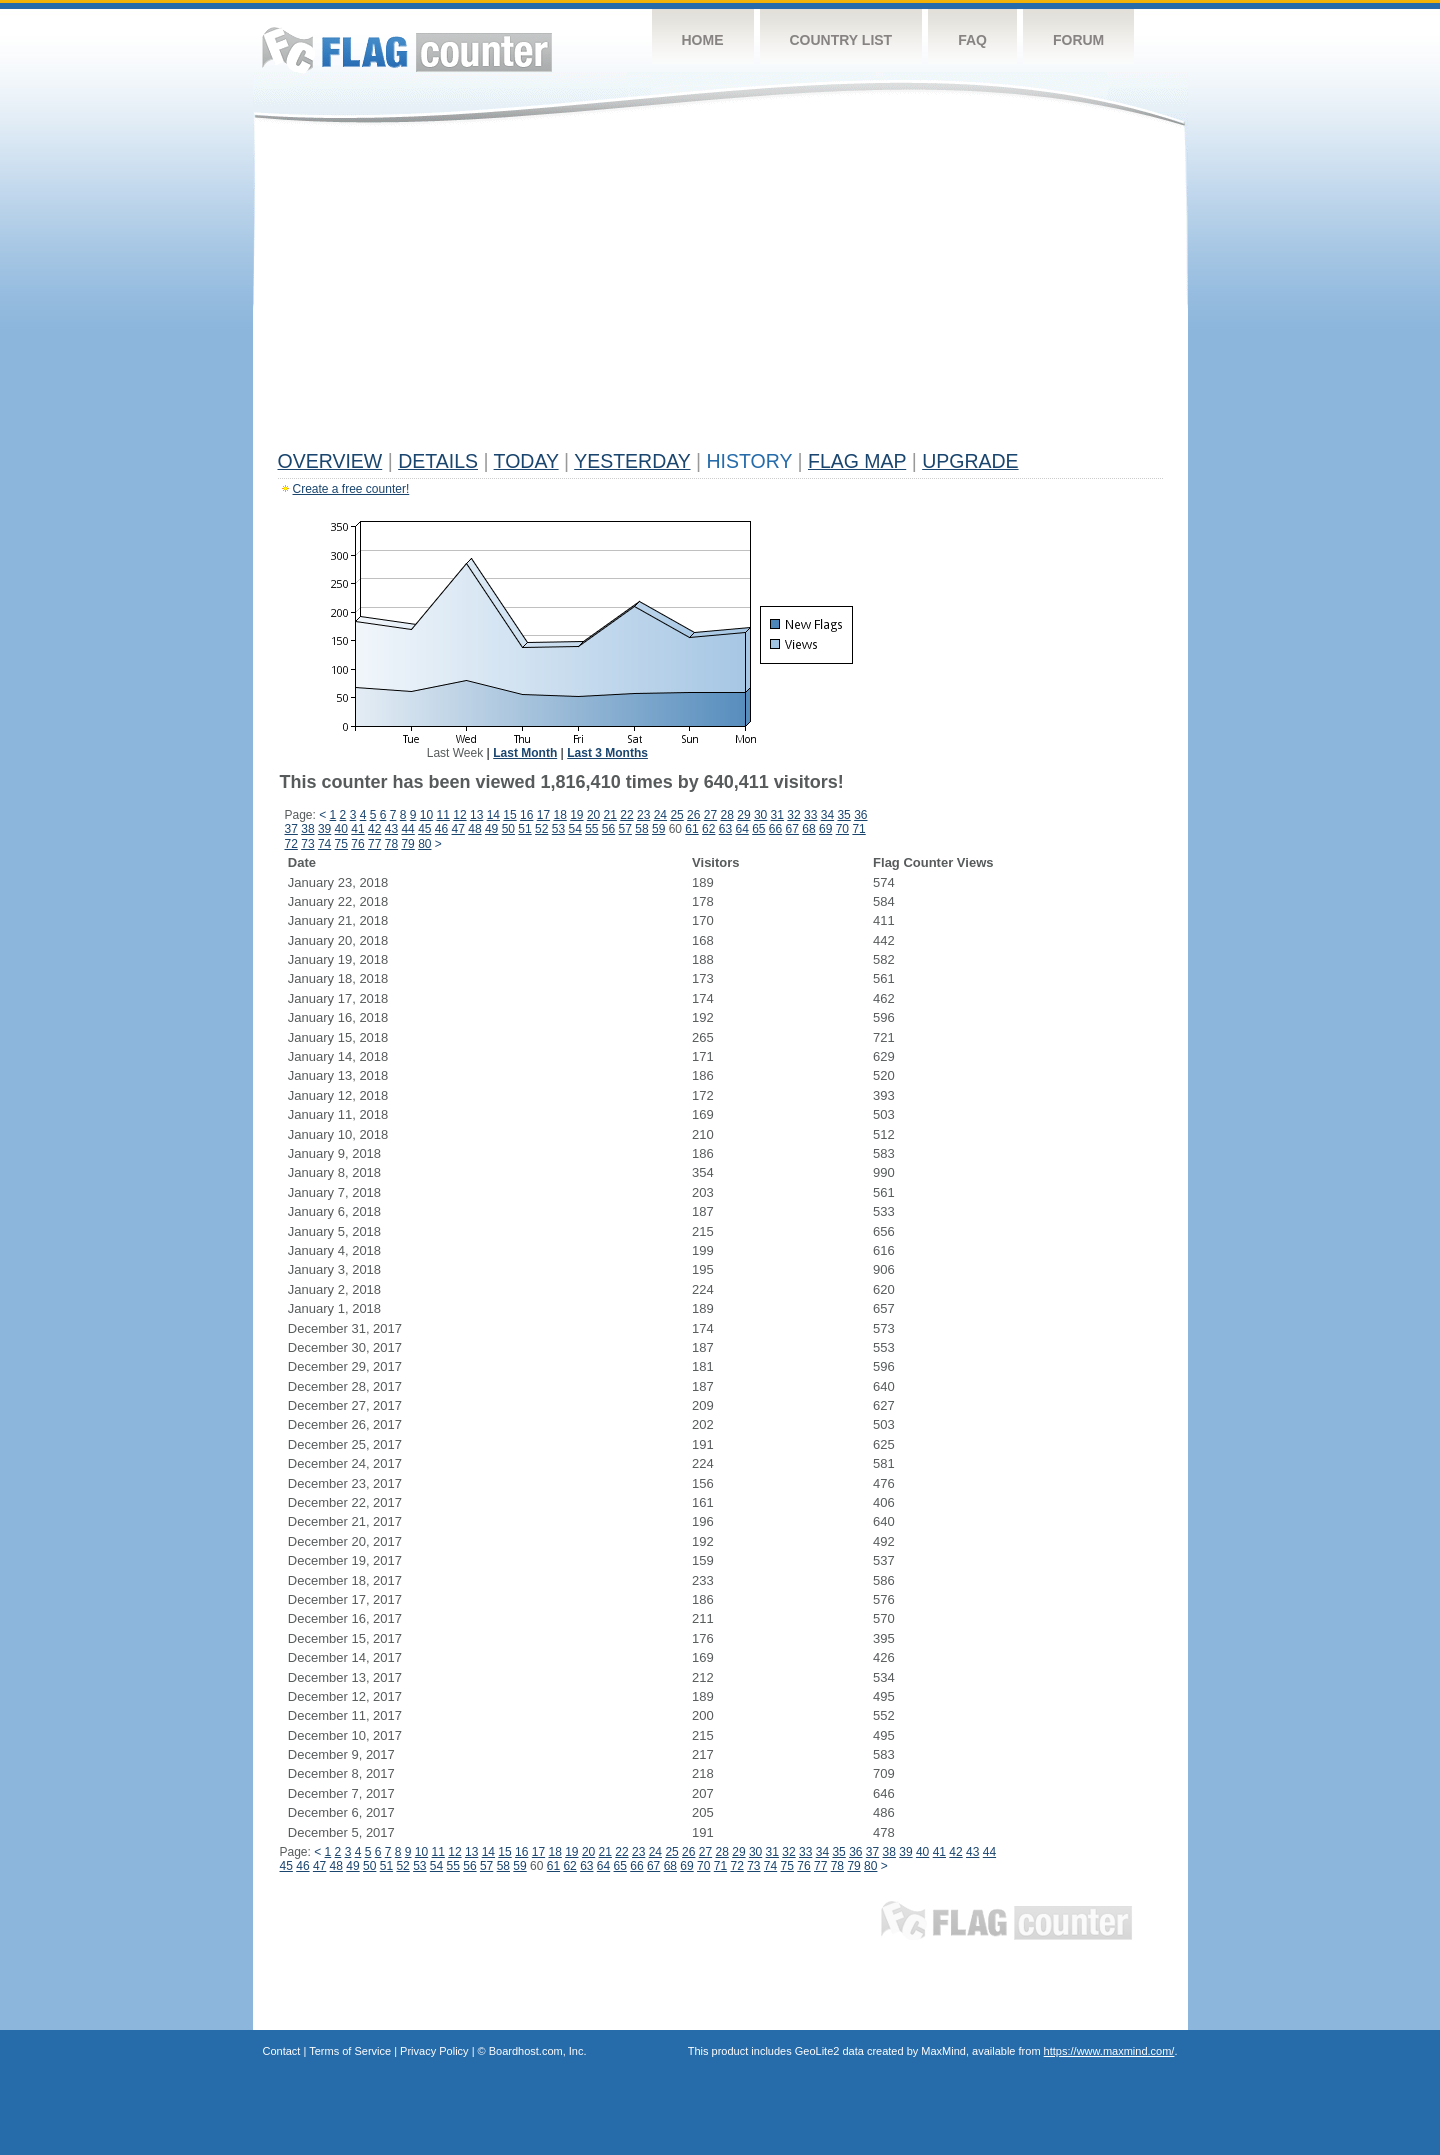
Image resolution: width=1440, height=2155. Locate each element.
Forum (1078, 40)
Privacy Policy (434, 2051)
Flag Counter (407, 49)
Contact (282, 2051)
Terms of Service (350, 2051)
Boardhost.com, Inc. (538, 2051)
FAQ (972, 40)
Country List (841, 40)
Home (703, 40)
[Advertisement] (720, 292)
